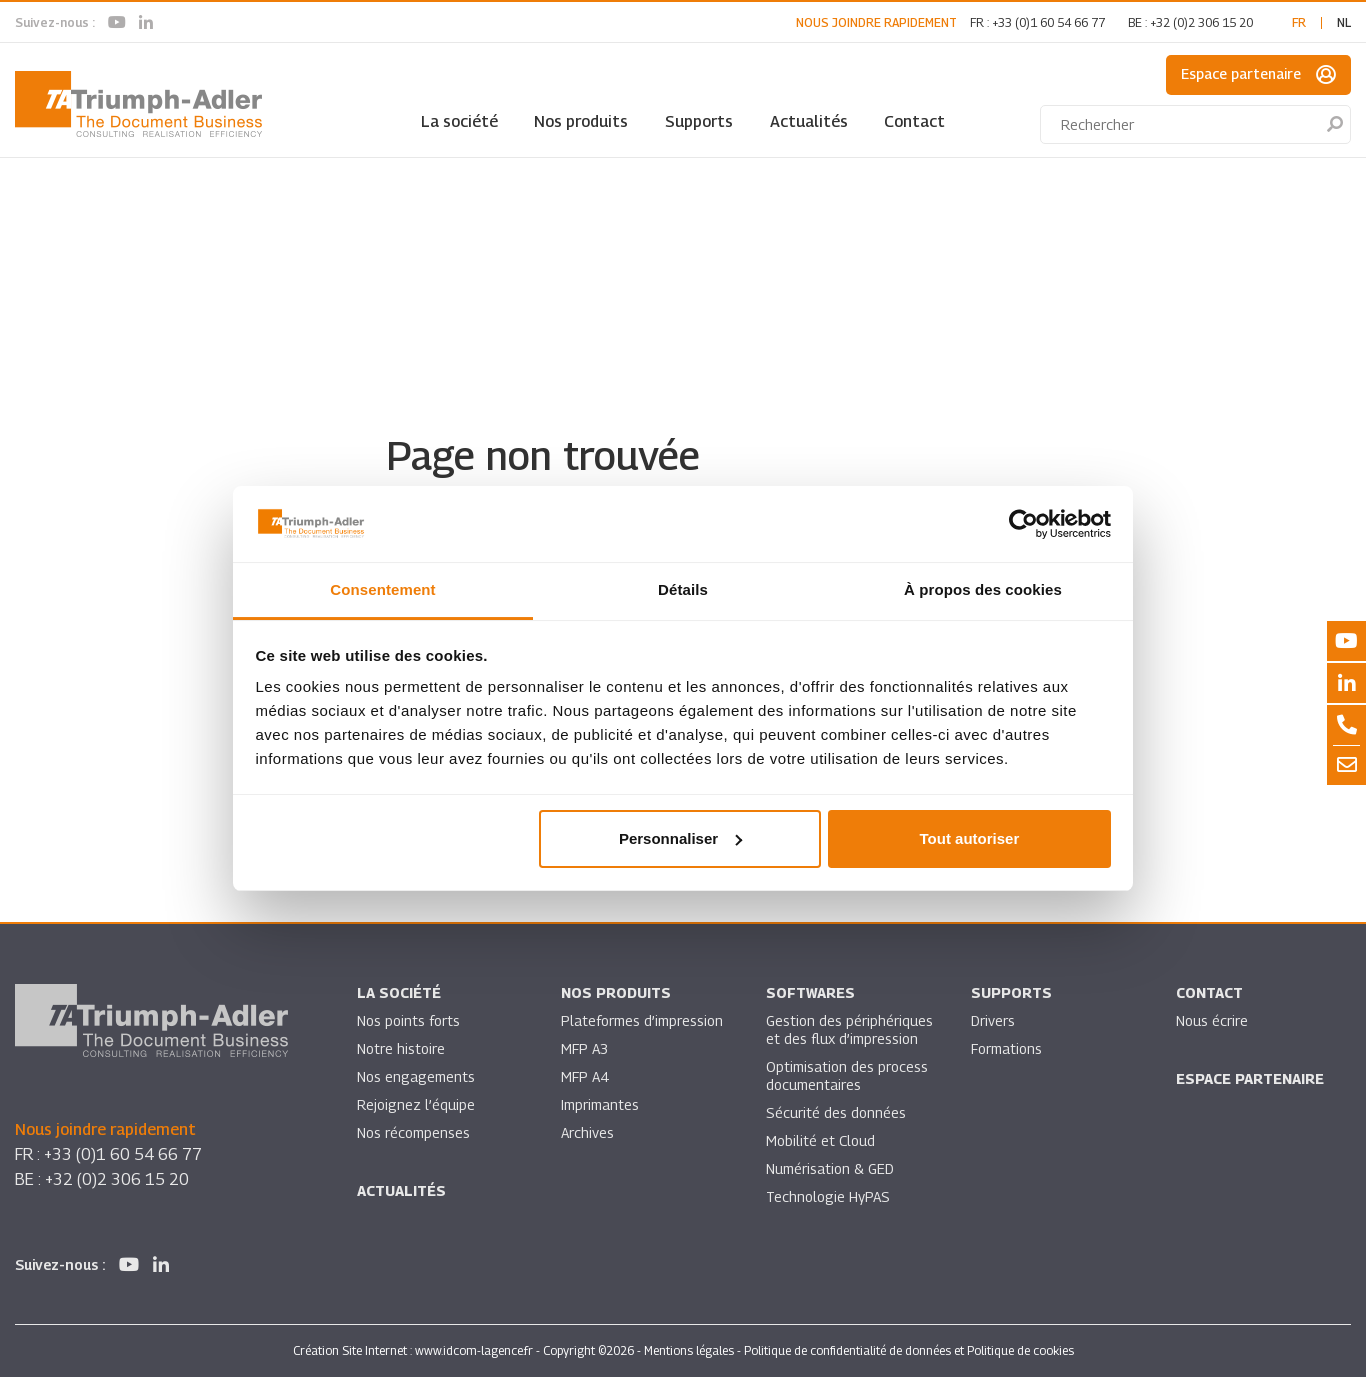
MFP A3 (584, 1048)
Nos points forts (408, 1020)
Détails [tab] (683, 589)
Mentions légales (689, 1350)
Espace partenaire (1258, 75)
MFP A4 (584, 1076)
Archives (587, 1132)
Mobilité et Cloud (820, 1140)
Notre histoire (401, 1048)
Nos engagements (416, 1076)
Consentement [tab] (382, 589)
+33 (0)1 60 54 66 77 (1048, 22)
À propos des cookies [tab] (983, 589)
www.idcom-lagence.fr (474, 1350)
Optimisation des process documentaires (847, 1075)
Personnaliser (680, 838)
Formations (1006, 1048)
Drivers (993, 1020)
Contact (914, 121)
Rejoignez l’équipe (416, 1104)
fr (1299, 22)
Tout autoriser (970, 838)
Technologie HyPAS (828, 1196)
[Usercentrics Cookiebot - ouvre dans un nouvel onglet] (1023, 524)
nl (1344, 22)
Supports (699, 121)
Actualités (809, 121)
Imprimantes (600, 1104)
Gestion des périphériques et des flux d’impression (849, 1029)
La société (459, 121)
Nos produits (581, 121)
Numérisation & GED (830, 1168)
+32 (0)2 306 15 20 (1201, 22)
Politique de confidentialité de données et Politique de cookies (909, 1350)
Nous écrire (1212, 1020)
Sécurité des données (836, 1112)
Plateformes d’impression (642, 1020)
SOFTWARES (810, 992)
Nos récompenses (413, 1132)
